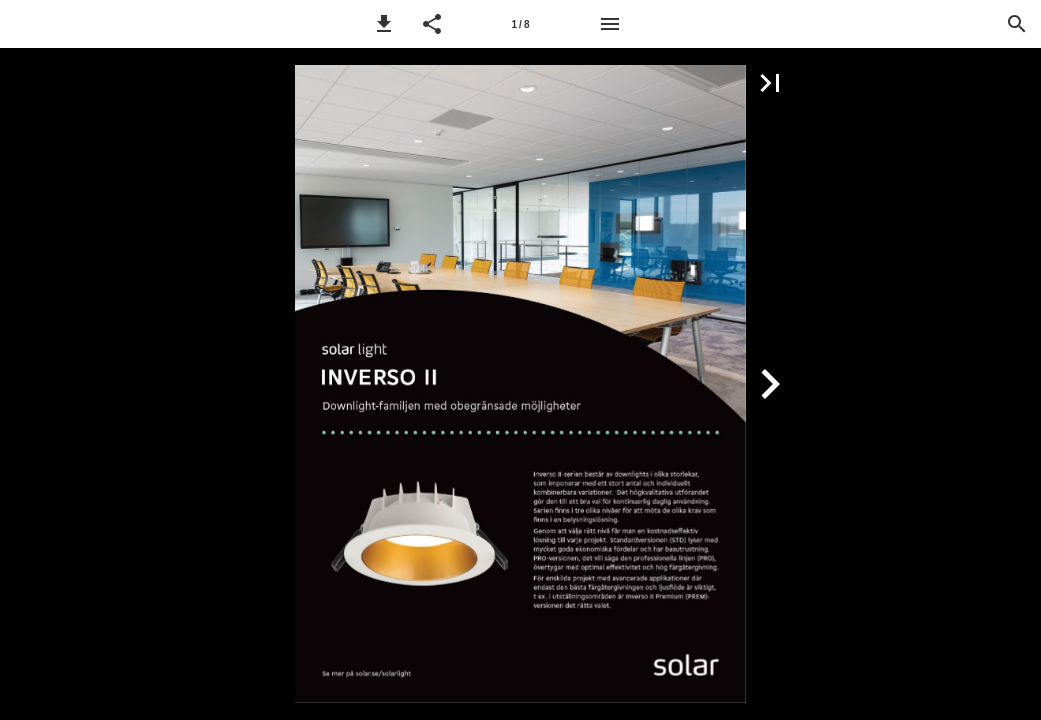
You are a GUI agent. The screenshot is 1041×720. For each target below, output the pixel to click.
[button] (384, 24)
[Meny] (610, 24)
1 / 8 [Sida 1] (521, 24)
